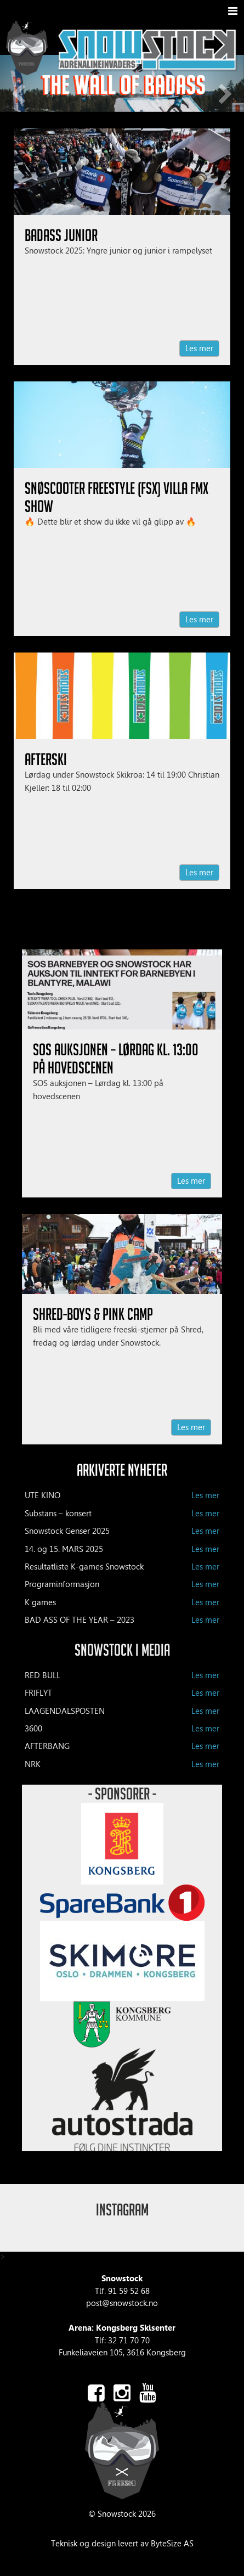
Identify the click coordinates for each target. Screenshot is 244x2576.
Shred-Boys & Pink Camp (93, 1314)
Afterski (46, 759)
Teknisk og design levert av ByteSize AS (122, 2544)
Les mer (199, 348)
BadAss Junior (61, 235)
